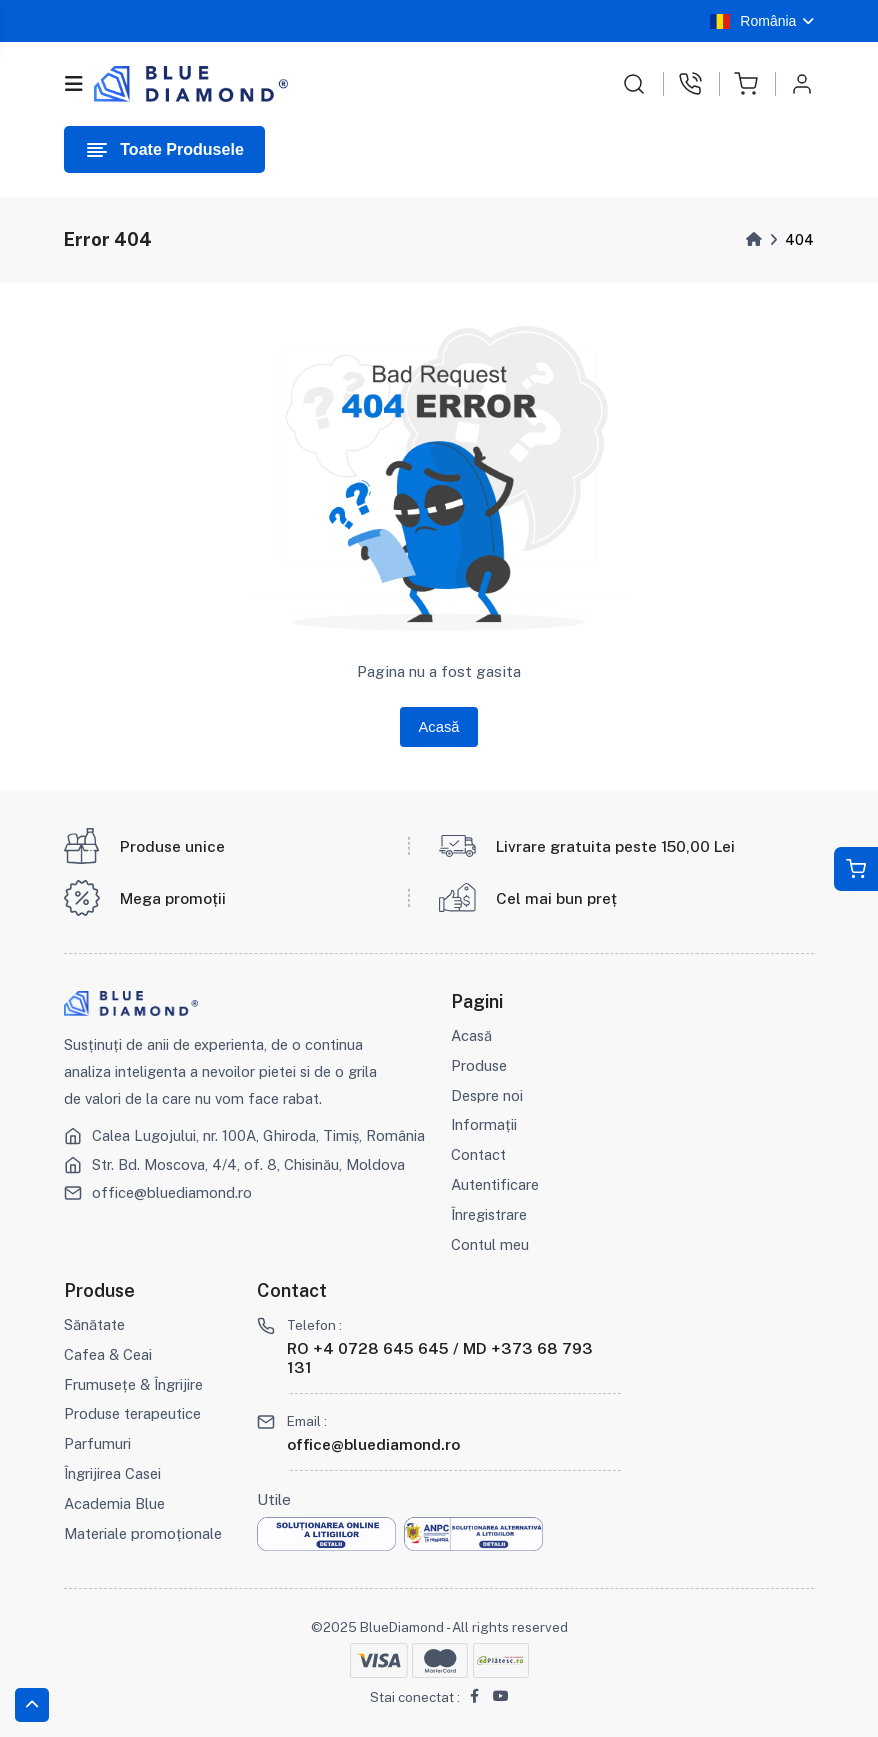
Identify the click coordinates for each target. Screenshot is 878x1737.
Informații (484, 1124)
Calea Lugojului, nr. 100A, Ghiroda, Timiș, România (258, 1135)
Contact (478, 1154)
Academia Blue (114, 1503)
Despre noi (487, 1095)
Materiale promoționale (143, 1533)
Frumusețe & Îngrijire (133, 1384)
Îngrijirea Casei (112, 1473)
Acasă (439, 727)
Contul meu (490, 1244)
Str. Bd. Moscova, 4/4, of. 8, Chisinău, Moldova (248, 1164)
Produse (479, 1065)
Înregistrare (489, 1214)
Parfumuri (97, 1443)
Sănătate (94, 1324)
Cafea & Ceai (108, 1354)
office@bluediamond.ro (172, 1192)
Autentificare (495, 1184)
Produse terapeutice (132, 1413)
